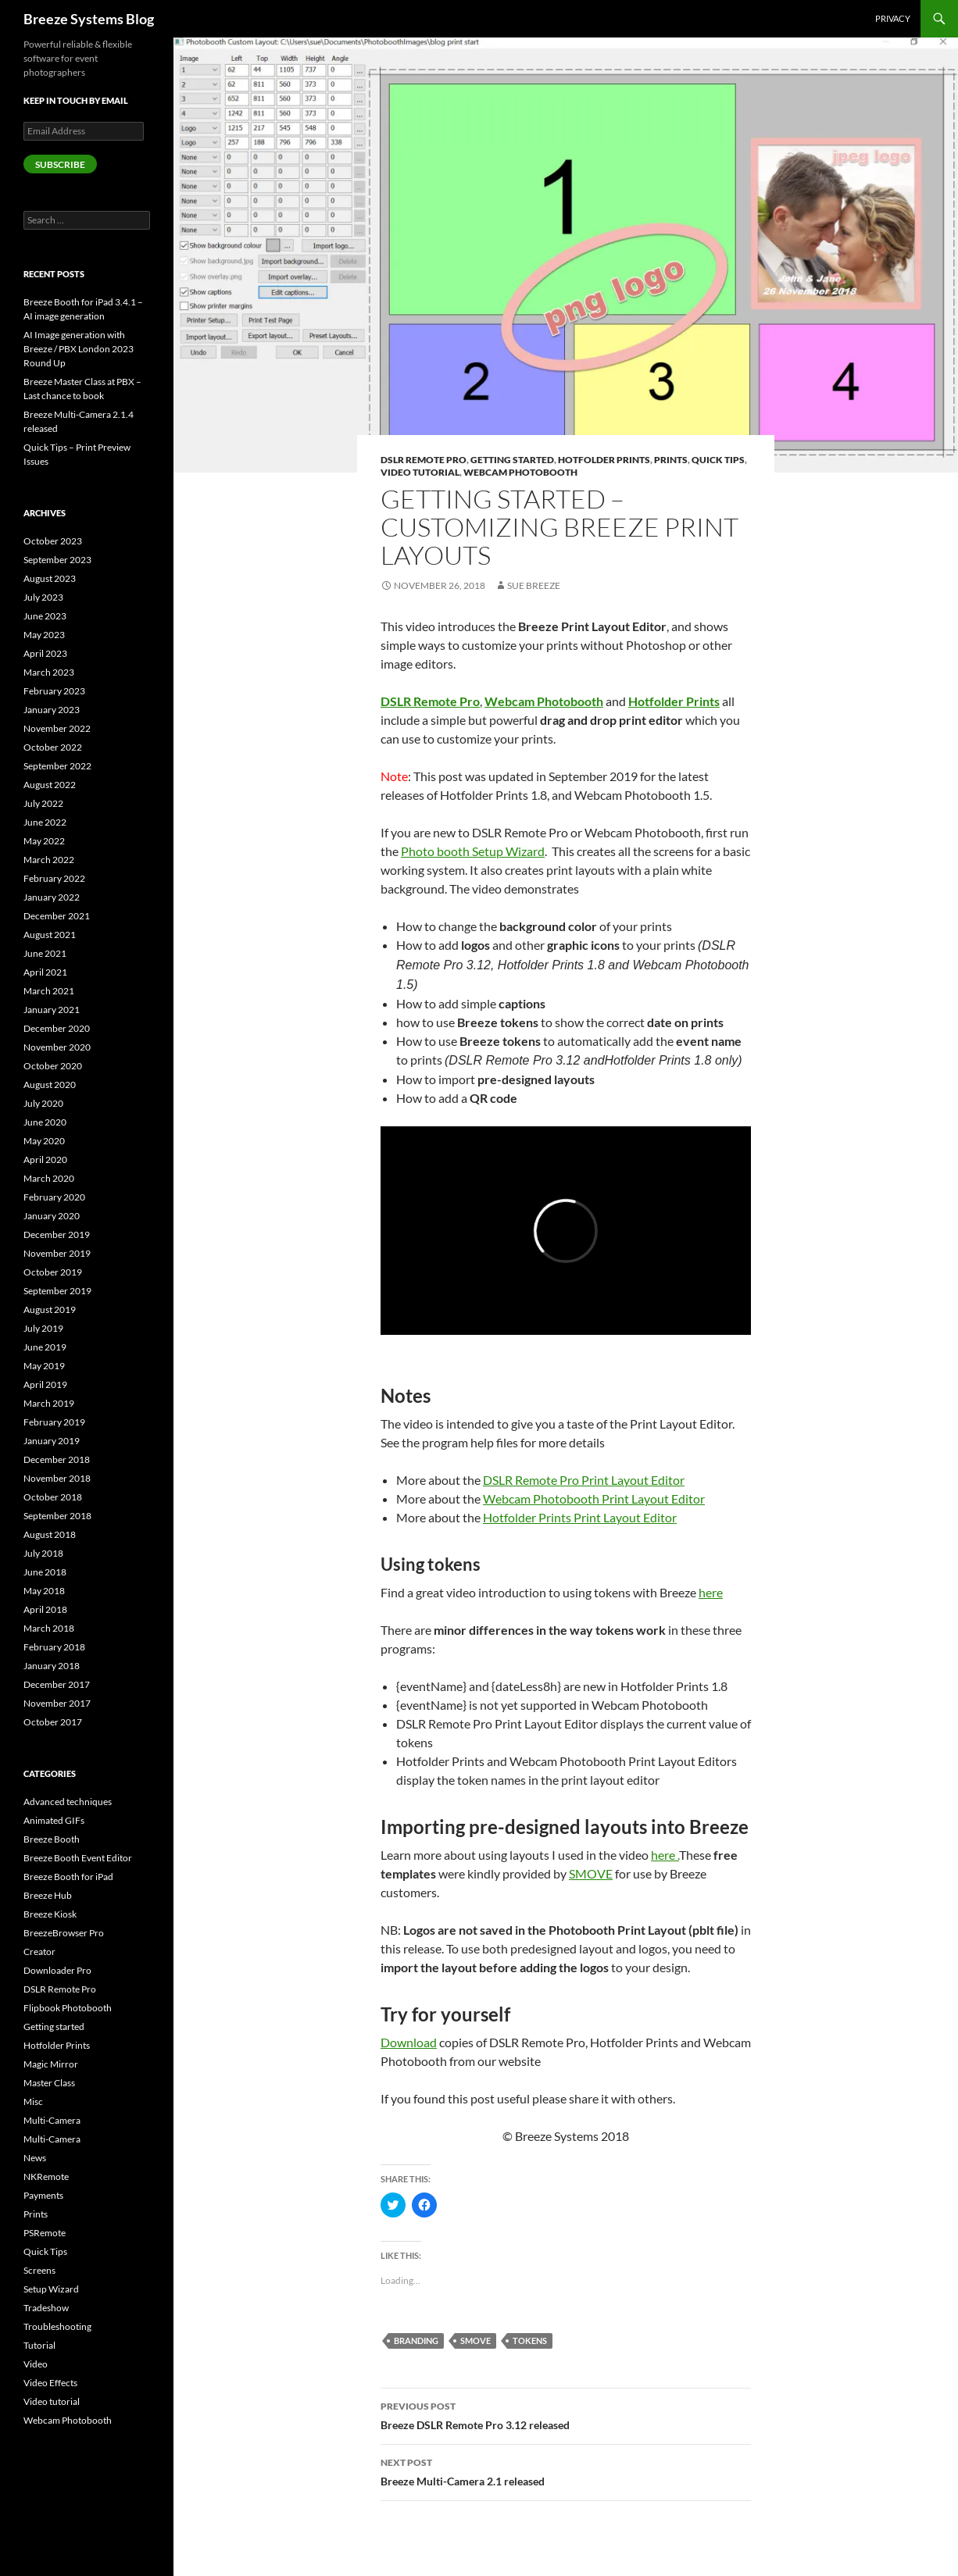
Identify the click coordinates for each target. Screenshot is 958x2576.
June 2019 (44, 1347)
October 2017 (52, 1722)
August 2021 (49, 934)
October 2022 (52, 747)
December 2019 (56, 1234)
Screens (39, 2270)
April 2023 (45, 653)
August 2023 (49, 578)
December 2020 (56, 1028)
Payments (43, 2195)
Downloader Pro (57, 1970)
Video (35, 2364)
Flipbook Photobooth (67, 2008)
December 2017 (56, 1684)
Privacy (892, 18)
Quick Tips (718, 460)
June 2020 (44, 1122)
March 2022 (48, 859)
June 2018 (44, 1572)
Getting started (512, 460)
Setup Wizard (51, 2289)
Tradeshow (46, 2308)
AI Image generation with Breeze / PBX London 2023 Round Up (78, 349)
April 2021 (45, 972)
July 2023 (43, 597)
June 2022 (44, 822)
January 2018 (51, 1666)
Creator (39, 1951)
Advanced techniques (67, 1801)
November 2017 (57, 1703)
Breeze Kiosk (50, 1914)
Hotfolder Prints (604, 460)
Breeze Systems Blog (88, 18)
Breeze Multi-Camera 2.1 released (566, 2470)
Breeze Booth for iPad (68, 1876)
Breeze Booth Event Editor (77, 1858)
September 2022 (57, 766)
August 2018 (49, 1534)
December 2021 (56, 916)
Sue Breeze (533, 585)
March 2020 (48, 1178)
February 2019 (54, 1422)
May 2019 (44, 1366)
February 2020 (54, 1197)
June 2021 (44, 953)
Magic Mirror (50, 2064)
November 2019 (57, 1253)
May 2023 (44, 634)
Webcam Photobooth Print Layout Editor (594, 1498)
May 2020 (44, 1141)
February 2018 (54, 1647)
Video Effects (50, 2383)
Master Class (49, 2083)
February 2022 (54, 878)
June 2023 (44, 616)
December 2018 (56, 1459)
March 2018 (48, 1628)
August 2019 (49, 1309)
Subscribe (60, 164)
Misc (33, 2101)
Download (409, 2042)
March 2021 (48, 991)
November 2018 (57, 1478)
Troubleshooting (57, 2326)
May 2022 (44, 841)
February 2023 (54, 691)
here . (665, 1854)
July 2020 (43, 1103)
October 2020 (52, 1066)
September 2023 (57, 560)
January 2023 (51, 709)
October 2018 (52, 1497)
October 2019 (52, 1272)
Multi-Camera (51, 2120)
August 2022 (49, 784)
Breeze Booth (51, 1839)
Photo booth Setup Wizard (473, 851)
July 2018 (43, 1553)
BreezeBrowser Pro (63, 1933)
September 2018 (57, 1516)
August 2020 (49, 1084)
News (34, 2158)
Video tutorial (420, 472)
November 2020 (57, 1047)
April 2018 (45, 1609)
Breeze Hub (47, 1895)
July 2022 (43, 803)
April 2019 (45, 1384)
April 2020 (45, 1159)
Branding (416, 2340)
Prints (671, 460)
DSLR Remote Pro (423, 460)
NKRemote (46, 2176)
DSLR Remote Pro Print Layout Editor (584, 1479)
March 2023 (48, 672)
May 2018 (44, 1591)
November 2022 (57, 728)
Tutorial (39, 2345)
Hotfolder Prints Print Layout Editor (580, 1517)
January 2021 (51, 1009)
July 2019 (43, 1328)
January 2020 (51, 1216)
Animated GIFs (53, 1820)
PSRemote (44, 2233)
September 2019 (57, 1291)
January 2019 (51, 1441)
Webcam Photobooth (520, 472)
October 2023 (52, 541)
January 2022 (51, 897)
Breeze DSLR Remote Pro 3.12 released (566, 2414)
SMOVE (591, 1873)
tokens (530, 2340)
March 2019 (48, 1403)
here (711, 1592)
